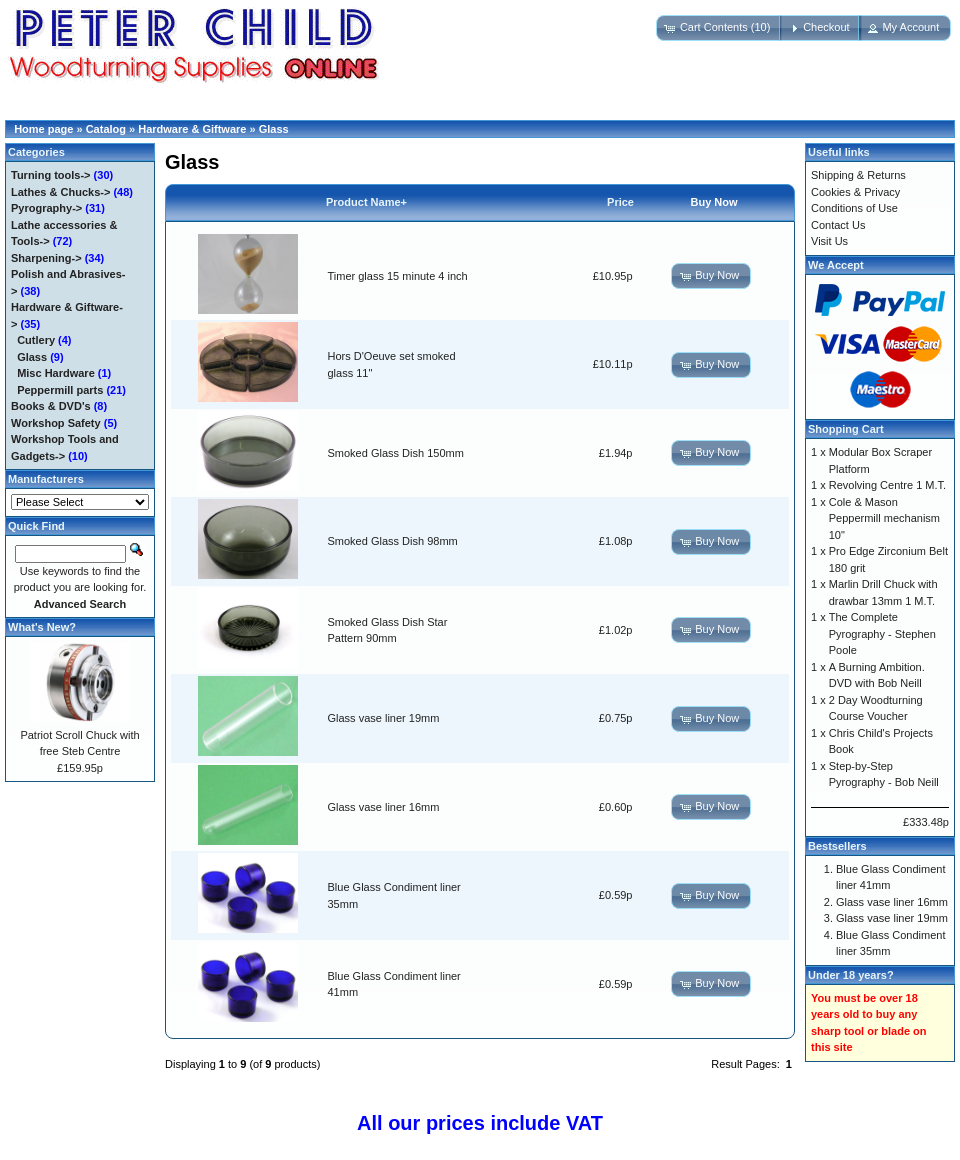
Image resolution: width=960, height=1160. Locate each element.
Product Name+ (366, 202)
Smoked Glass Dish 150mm (396, 453)
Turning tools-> (51, 175)
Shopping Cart (846, 429)
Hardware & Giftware (192, 129)
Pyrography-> (46, 208)
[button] (719, 28)
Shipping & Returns (858, 175)
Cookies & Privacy (855, 192)
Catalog (106, 129)
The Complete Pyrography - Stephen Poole (882, 633)
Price (620, 202)
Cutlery (36, 340)
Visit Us (829, 241)
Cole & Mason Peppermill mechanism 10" (884, 518)
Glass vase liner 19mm (384, 718)
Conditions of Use (854, 208)
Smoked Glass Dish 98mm (393, 541)
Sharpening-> (46, 258)
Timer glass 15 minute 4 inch (398, 276)
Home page (43, 129)
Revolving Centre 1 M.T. (887, 485)
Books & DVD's (51, 406)
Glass (274, 129)
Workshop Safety (56, 423)
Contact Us (838, 225)
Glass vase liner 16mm (384, 807)
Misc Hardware (56, 373)
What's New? (42, 627)
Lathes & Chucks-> (60, 192)
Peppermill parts (60, 390)
